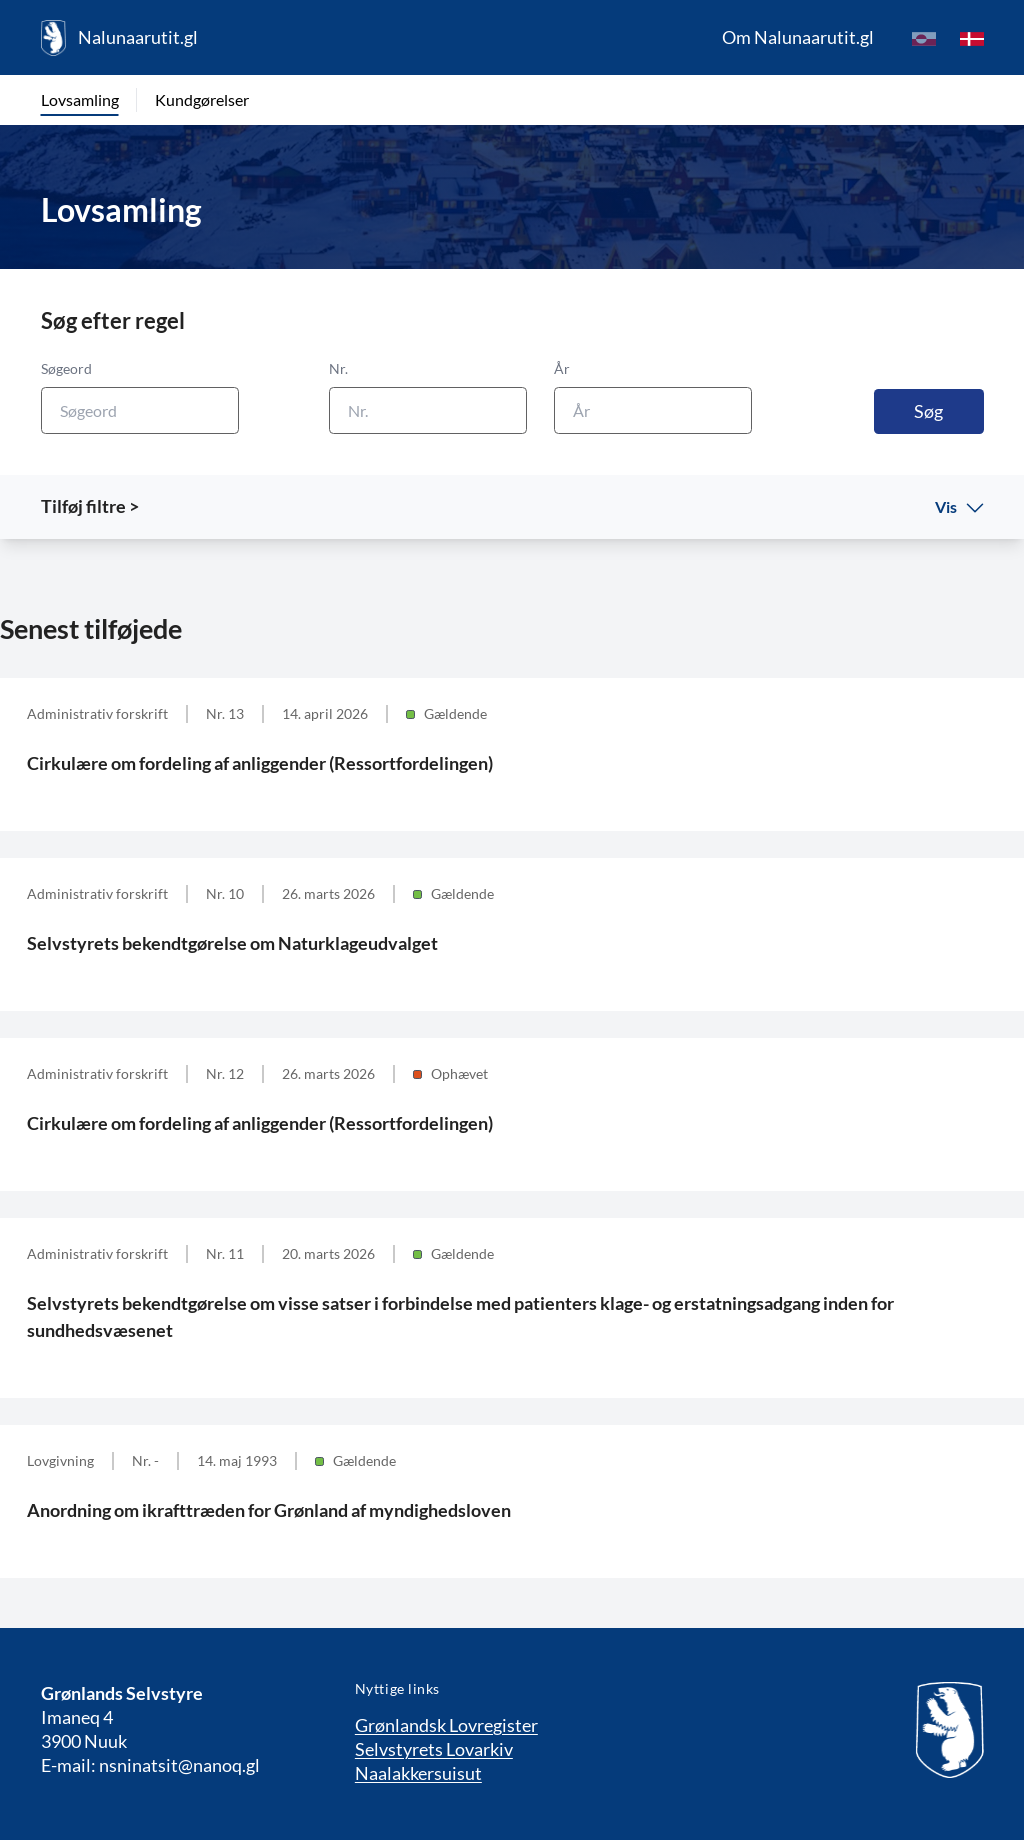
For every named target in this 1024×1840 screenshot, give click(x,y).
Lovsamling (80, 99)
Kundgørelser (202, 99)
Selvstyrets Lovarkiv (434, 1749)
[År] (653, 410)
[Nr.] (428, 410)
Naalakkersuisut (418, 1773)
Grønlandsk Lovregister (446, 1725)
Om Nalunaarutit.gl (798, 37)
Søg (928, 411)
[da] (972, 38)
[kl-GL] (924, 38)
